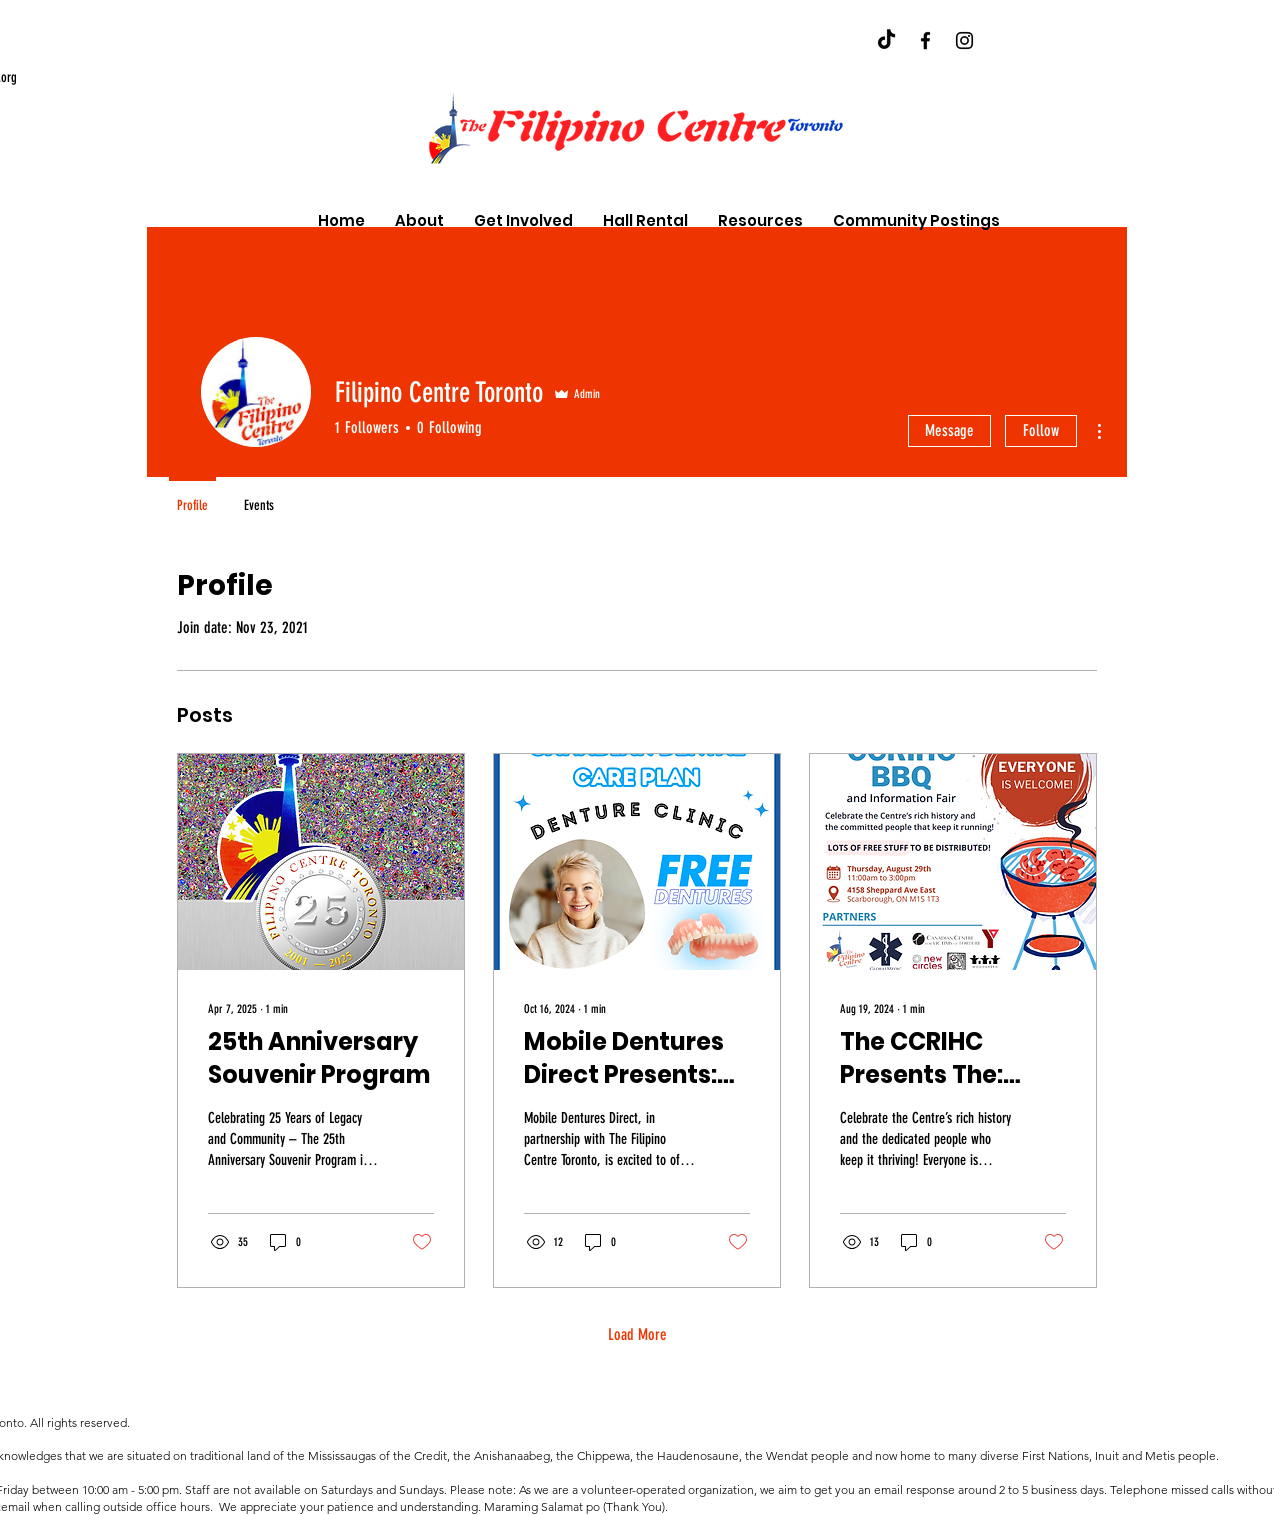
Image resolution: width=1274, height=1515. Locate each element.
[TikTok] (886, 40)
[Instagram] (964, 40)
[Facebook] (925, 40)
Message (949, 430)
